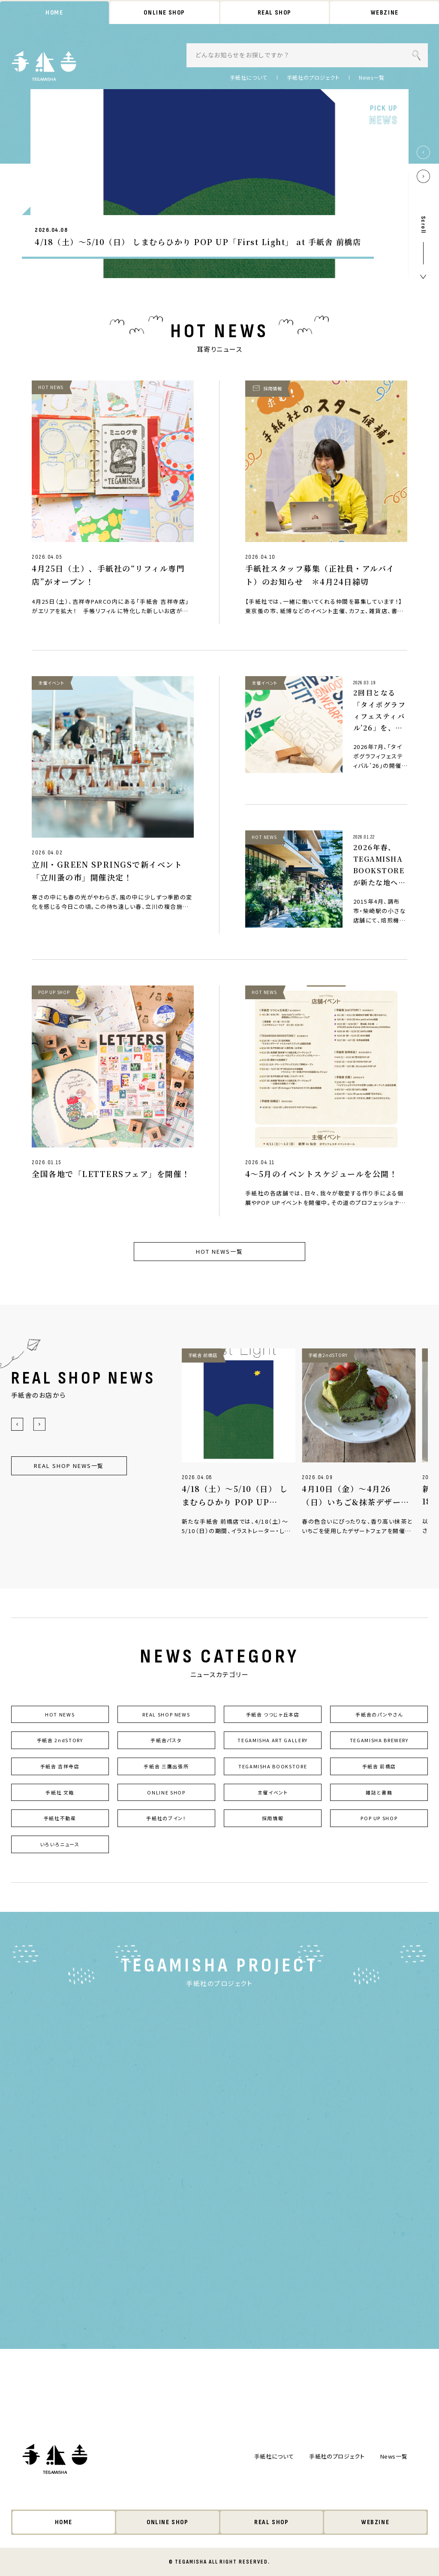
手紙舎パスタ (166, 1740)
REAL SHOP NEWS (166, 1714)
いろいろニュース (60, 1844)
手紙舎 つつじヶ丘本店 (273, 1714)
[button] (423, 152)
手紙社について (249, 77)
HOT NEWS (60, 1714)
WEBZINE (385, 13)
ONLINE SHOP (165, 13)
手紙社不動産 (60, 1818)
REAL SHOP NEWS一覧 (69, 1466)
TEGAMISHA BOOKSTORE (272, 1766)
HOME (54, 13)
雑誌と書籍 (379, 1792)
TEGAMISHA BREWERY (379, 1740)
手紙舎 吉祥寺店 (60, 1766)
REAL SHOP (274, 13)
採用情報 (273, 1818)
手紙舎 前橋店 (379, 1766)
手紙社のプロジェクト (313, 77)
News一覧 (372, 77)
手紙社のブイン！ (166, 1818)
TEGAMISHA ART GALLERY (273, 1740)
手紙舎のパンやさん (379, 1714)
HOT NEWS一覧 (219, 1251)
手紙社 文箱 (59, 1792)
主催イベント (273, 1792)
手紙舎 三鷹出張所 (166, 1766)
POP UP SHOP (379, 1818)
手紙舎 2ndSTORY (60, 1740)
